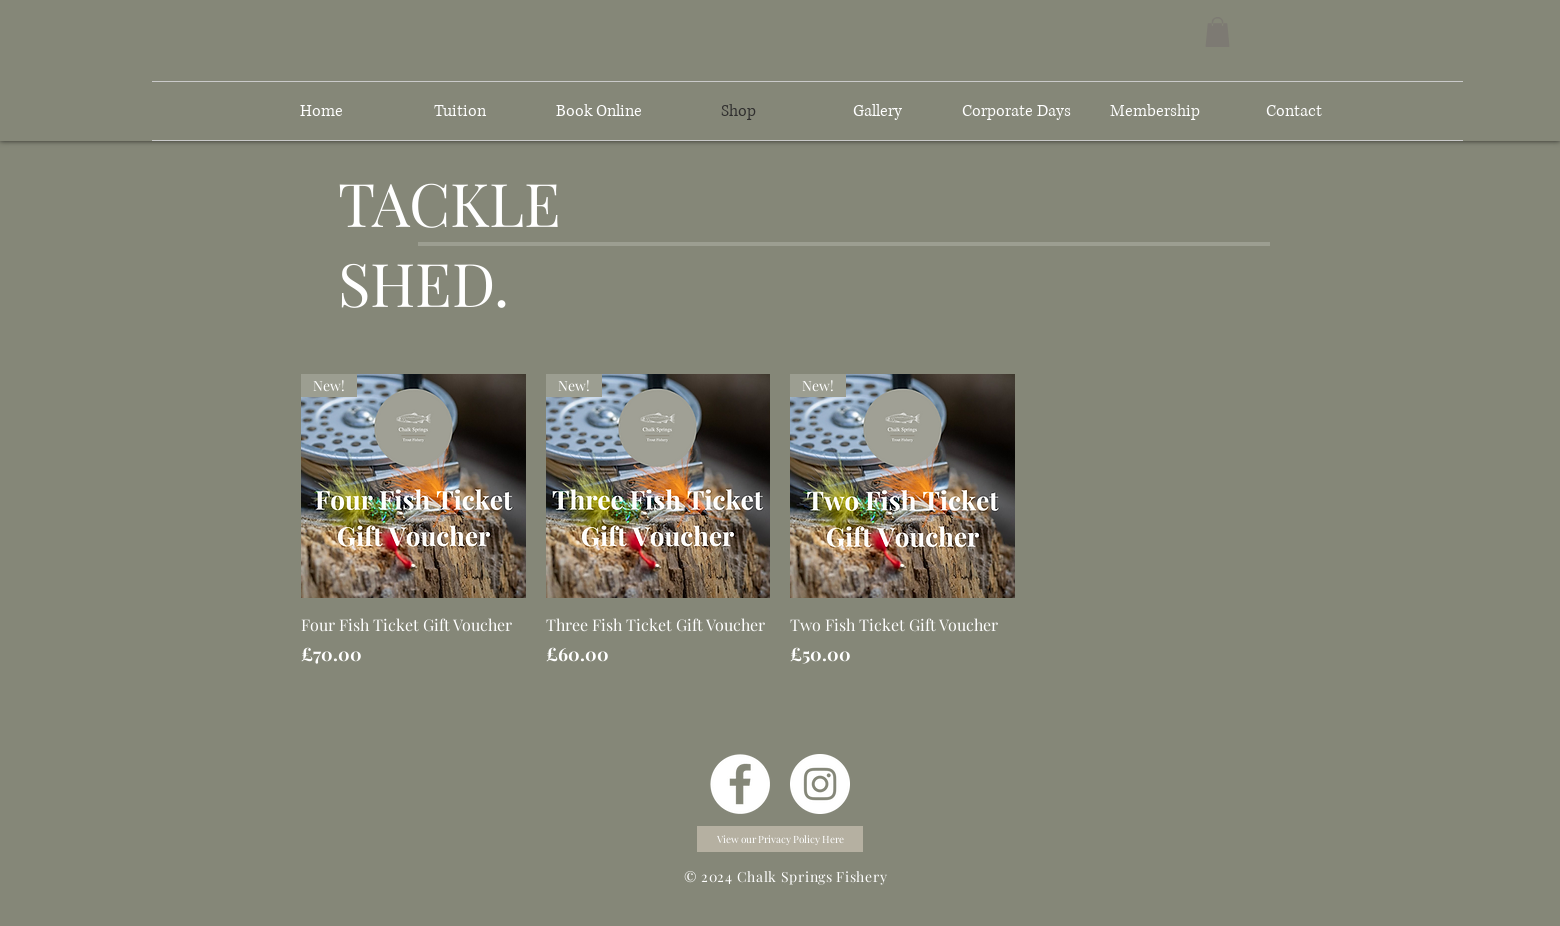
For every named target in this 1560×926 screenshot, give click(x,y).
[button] (1217, 32)
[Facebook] (740, 784)
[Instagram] (820, 784)
